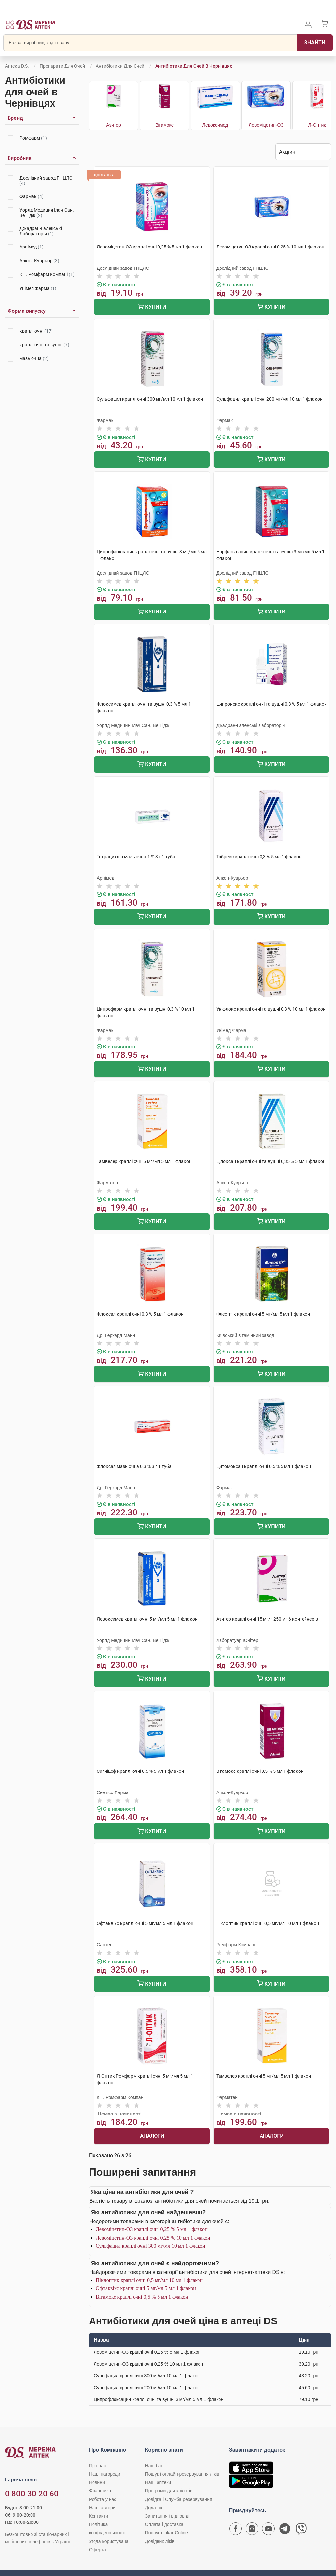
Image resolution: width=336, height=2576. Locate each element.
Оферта (97, 2549)
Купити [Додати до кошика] (151, 307)
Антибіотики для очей (120, 66)
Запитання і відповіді (167, 2516)
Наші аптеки (158, 2482)
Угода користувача (108, 2541)
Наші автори (102, 2507)
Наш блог (155, 2465)
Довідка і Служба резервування (178, 2499)
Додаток (153, 2507)
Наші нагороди (104, 2474)
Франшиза (100, 2490)
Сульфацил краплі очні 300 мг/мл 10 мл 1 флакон (150, 2246)
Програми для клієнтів (169, 2490)
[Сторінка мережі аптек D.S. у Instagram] (252, 2530)
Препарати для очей (62, 66)
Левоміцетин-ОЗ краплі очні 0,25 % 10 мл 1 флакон (153, 2238)
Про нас (97, 2465)
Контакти (98, 2516)
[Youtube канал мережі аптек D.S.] (268, 2530)
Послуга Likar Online (166, 2532)
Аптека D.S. (17, 66)
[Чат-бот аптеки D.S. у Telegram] (284, 2530)
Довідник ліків (160, 2541)
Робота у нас (102, 2499)
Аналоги (152, 2136)
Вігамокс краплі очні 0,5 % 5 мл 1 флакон (142, 2297)
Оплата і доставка (164, 2524)
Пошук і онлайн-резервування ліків (182, 2474)
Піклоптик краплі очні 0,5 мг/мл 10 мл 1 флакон (149, 2280)
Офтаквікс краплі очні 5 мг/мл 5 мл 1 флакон (146, 2288)
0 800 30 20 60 (32, 2493)
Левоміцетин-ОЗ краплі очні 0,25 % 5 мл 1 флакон (152, 2229)
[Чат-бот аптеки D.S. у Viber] (301, 2530)
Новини (97, 2482)
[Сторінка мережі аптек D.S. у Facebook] (235, 2530)
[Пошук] (315, 42)
